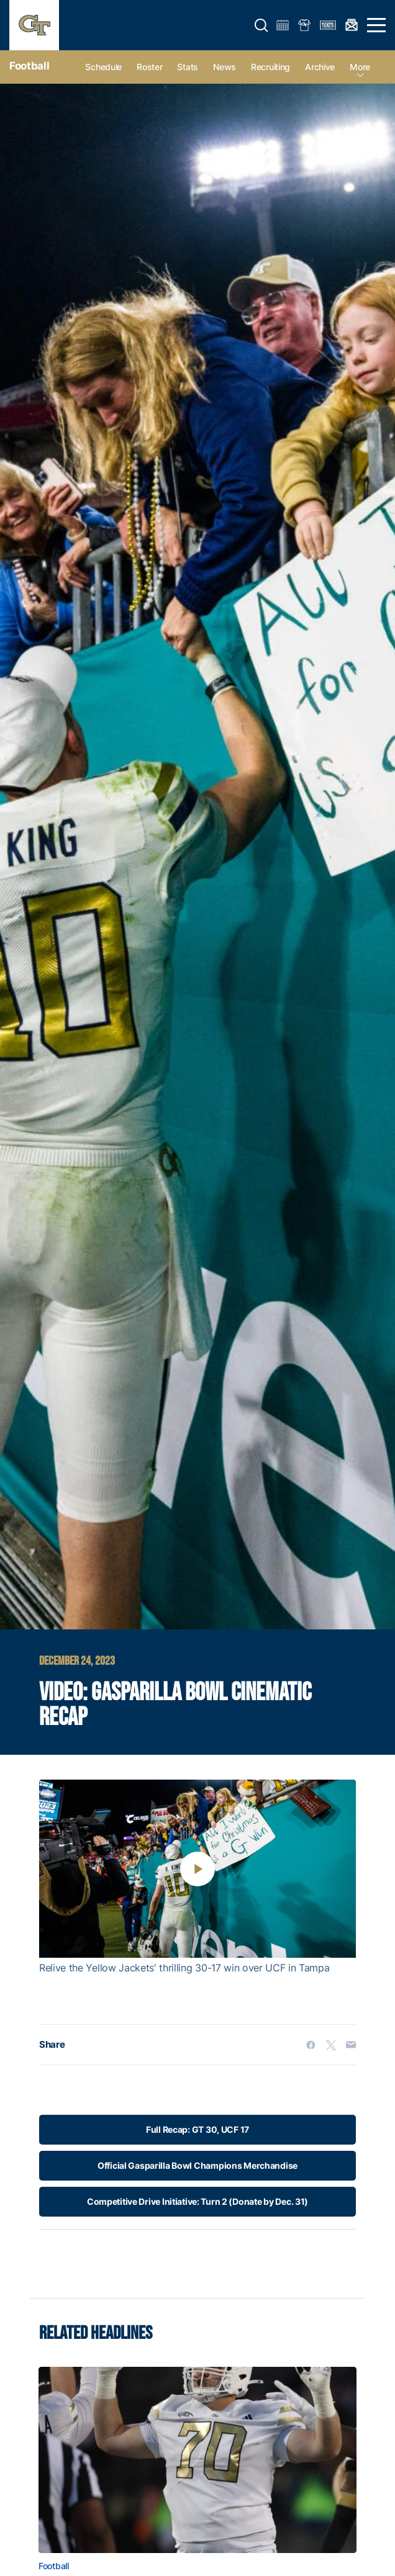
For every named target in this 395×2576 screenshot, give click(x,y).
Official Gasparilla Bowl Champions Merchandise (197, 2165)
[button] (261, 25)
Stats (187, 66)
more (360, 66)
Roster (149, 66)
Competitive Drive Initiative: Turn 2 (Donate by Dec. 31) (197, 2201)
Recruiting (270, 66)
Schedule (103, 66)
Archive (320, 66)
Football (29, 66)
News (224, 66)
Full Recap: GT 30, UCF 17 (197, 2129)
